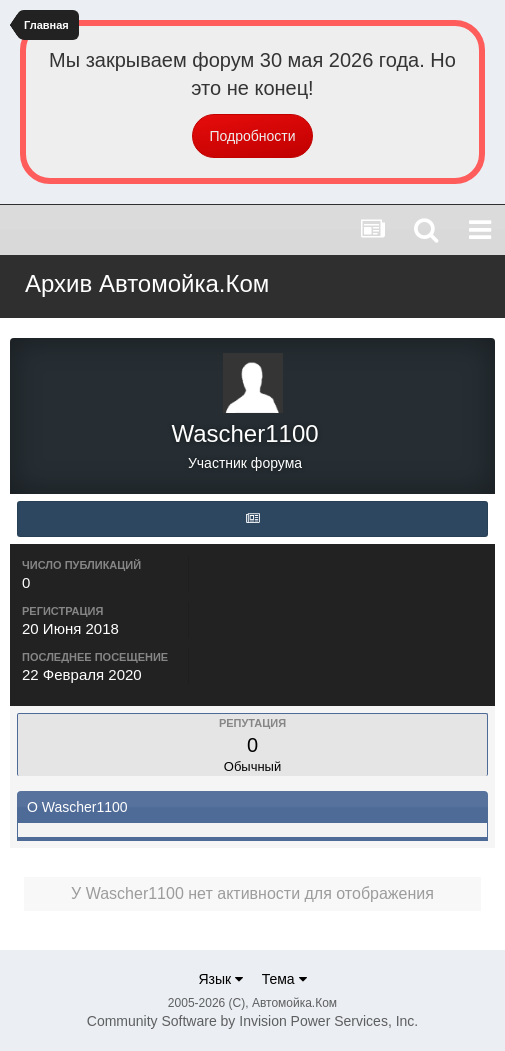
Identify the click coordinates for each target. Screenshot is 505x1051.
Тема (284, 979)
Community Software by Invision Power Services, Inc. (252, 1021)
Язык (220, 979)
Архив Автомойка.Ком (147, 283)
